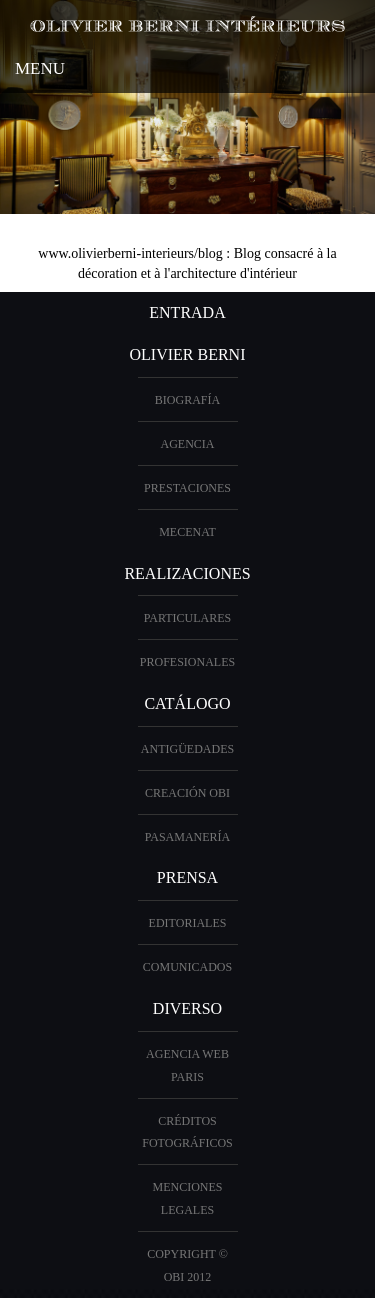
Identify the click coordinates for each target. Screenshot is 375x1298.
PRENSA (187, 877)
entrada (187, 312)
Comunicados (187, 967)
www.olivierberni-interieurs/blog (130, 253)
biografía (187, 400)
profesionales (187, 662)
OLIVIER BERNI (188, 354)
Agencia (188, 444)
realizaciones (187, 573)
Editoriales (188, 923)
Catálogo (187, 703)
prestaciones (187, 488)
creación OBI (187, 793)
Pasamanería (188, 837)
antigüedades (187, 749)
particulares (188, 618)
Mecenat (187, 532)
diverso (187, 1008)
